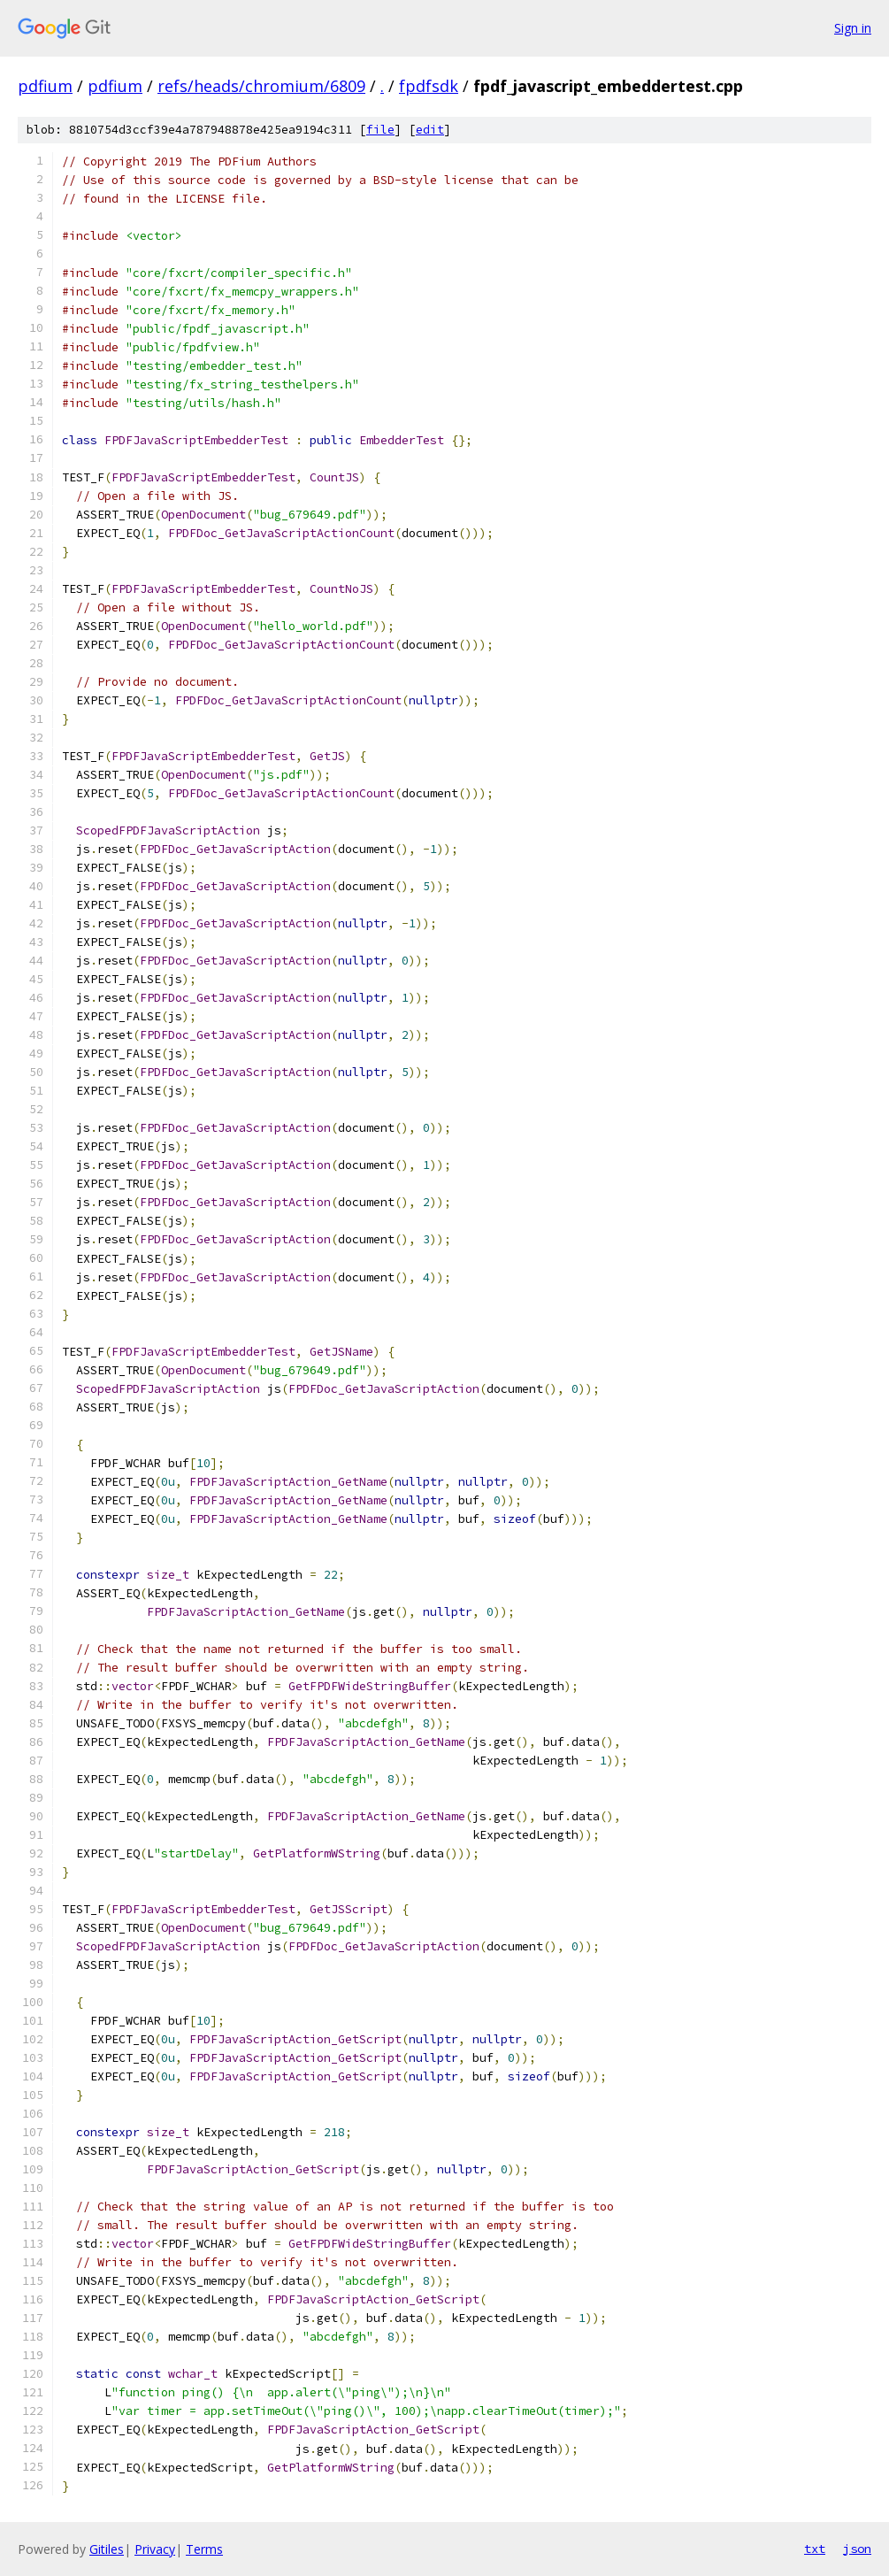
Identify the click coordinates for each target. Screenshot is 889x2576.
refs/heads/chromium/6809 (261, 85)
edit (430, 129)
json (857, 2549)
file (380, 129)
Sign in (852, 27)
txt (814, 2549)
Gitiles (106, 2549)
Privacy (154, 2549)
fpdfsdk (428, 85)
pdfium (45, 85)
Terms (204, 2549)
